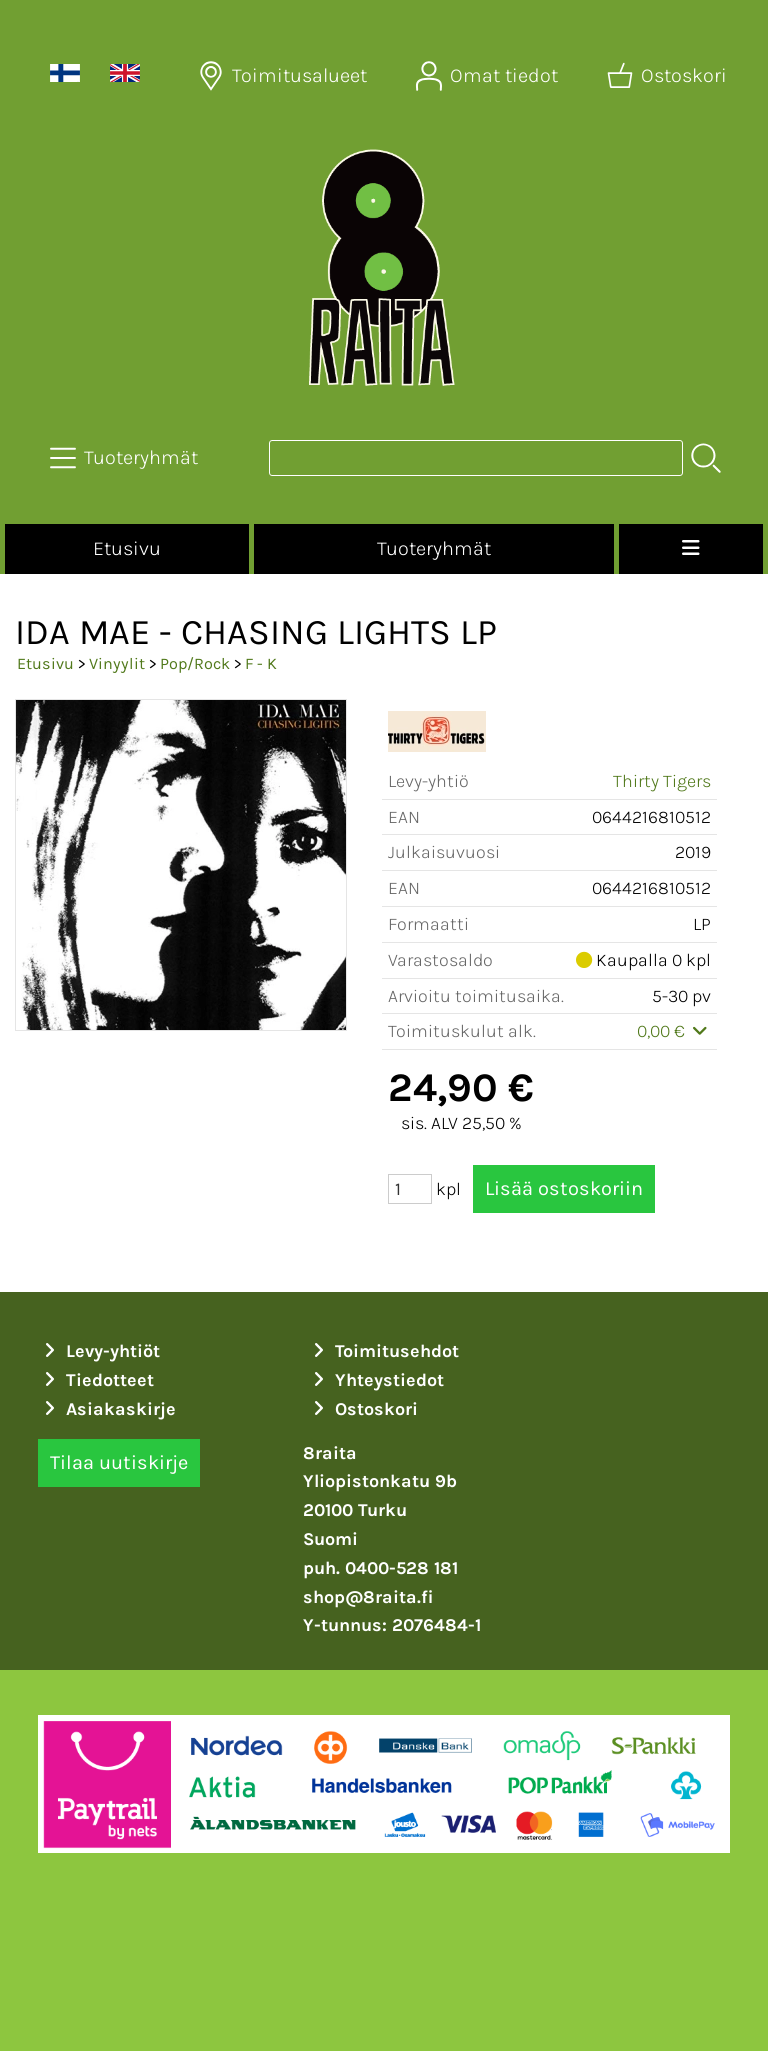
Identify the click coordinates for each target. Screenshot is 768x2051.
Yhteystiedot (375, 1380)
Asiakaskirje (107, 1409)
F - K (261, 663)
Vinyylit (117, 663)
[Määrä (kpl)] (410, 1189)
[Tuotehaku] (476, 458)
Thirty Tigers (662, 781)
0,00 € (674, 1031)
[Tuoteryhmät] (126, 458)
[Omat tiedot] (489, 76)
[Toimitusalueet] (284, 76)
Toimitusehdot (383, 1351)
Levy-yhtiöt (99, 1351)
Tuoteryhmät (434, 548)
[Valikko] (691, 549)
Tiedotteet (96, 1380)
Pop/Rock (195, 663)
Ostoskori (362, 1409)
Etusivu (127, 548)
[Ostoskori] (669, 76)
